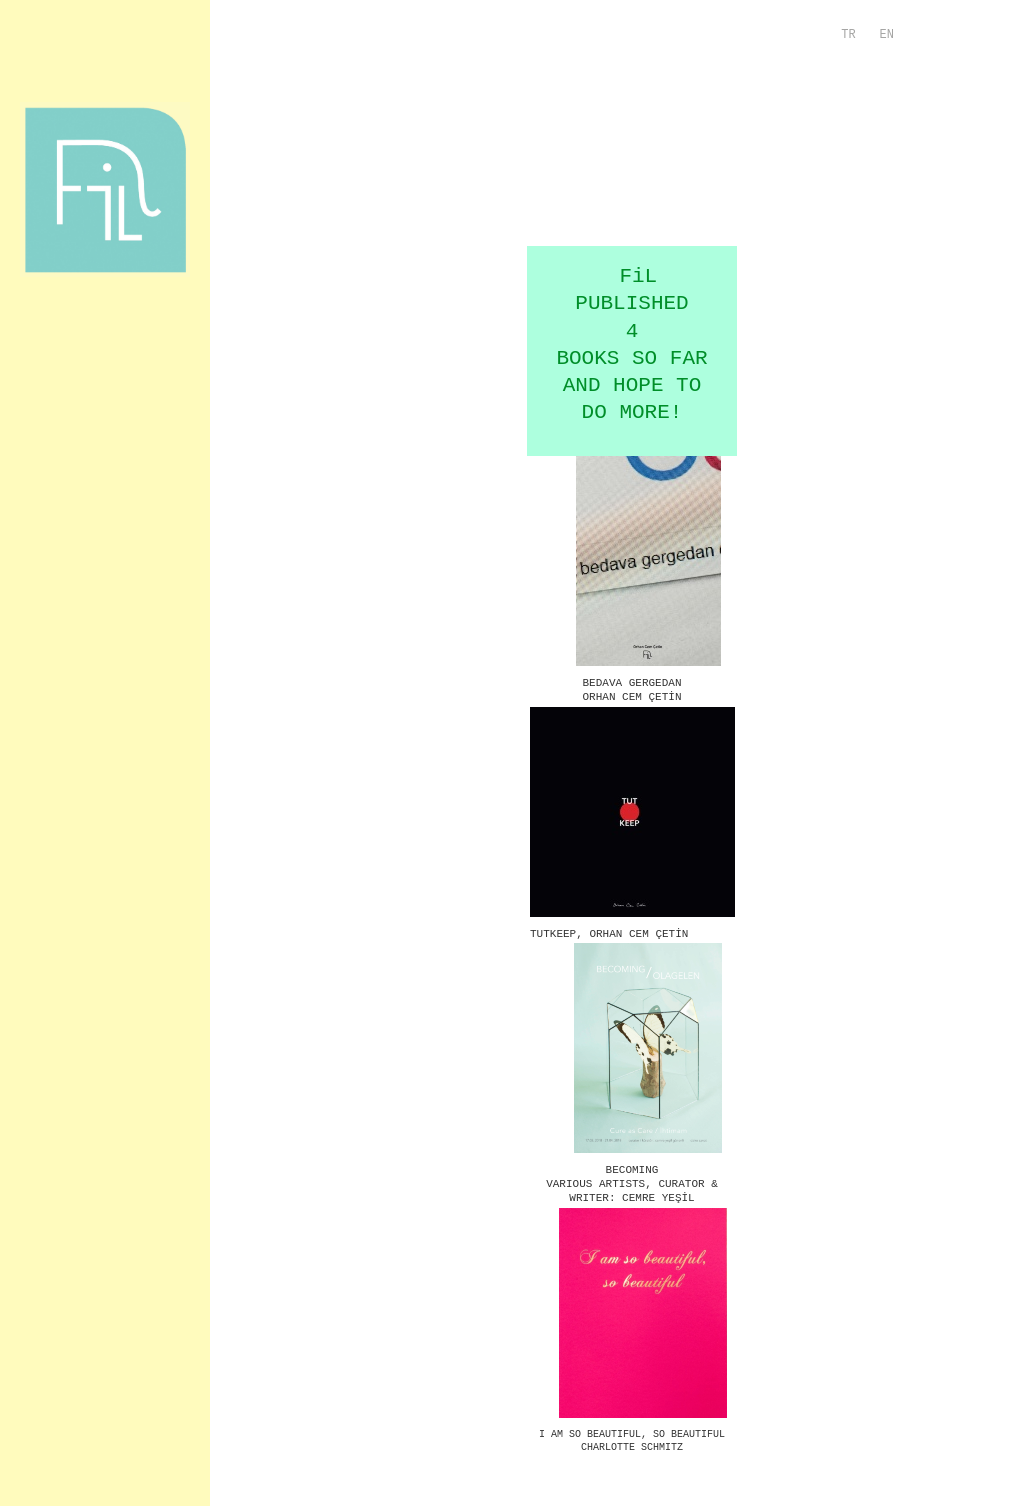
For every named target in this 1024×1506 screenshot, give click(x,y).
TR (848, 35)
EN (887, 35)
